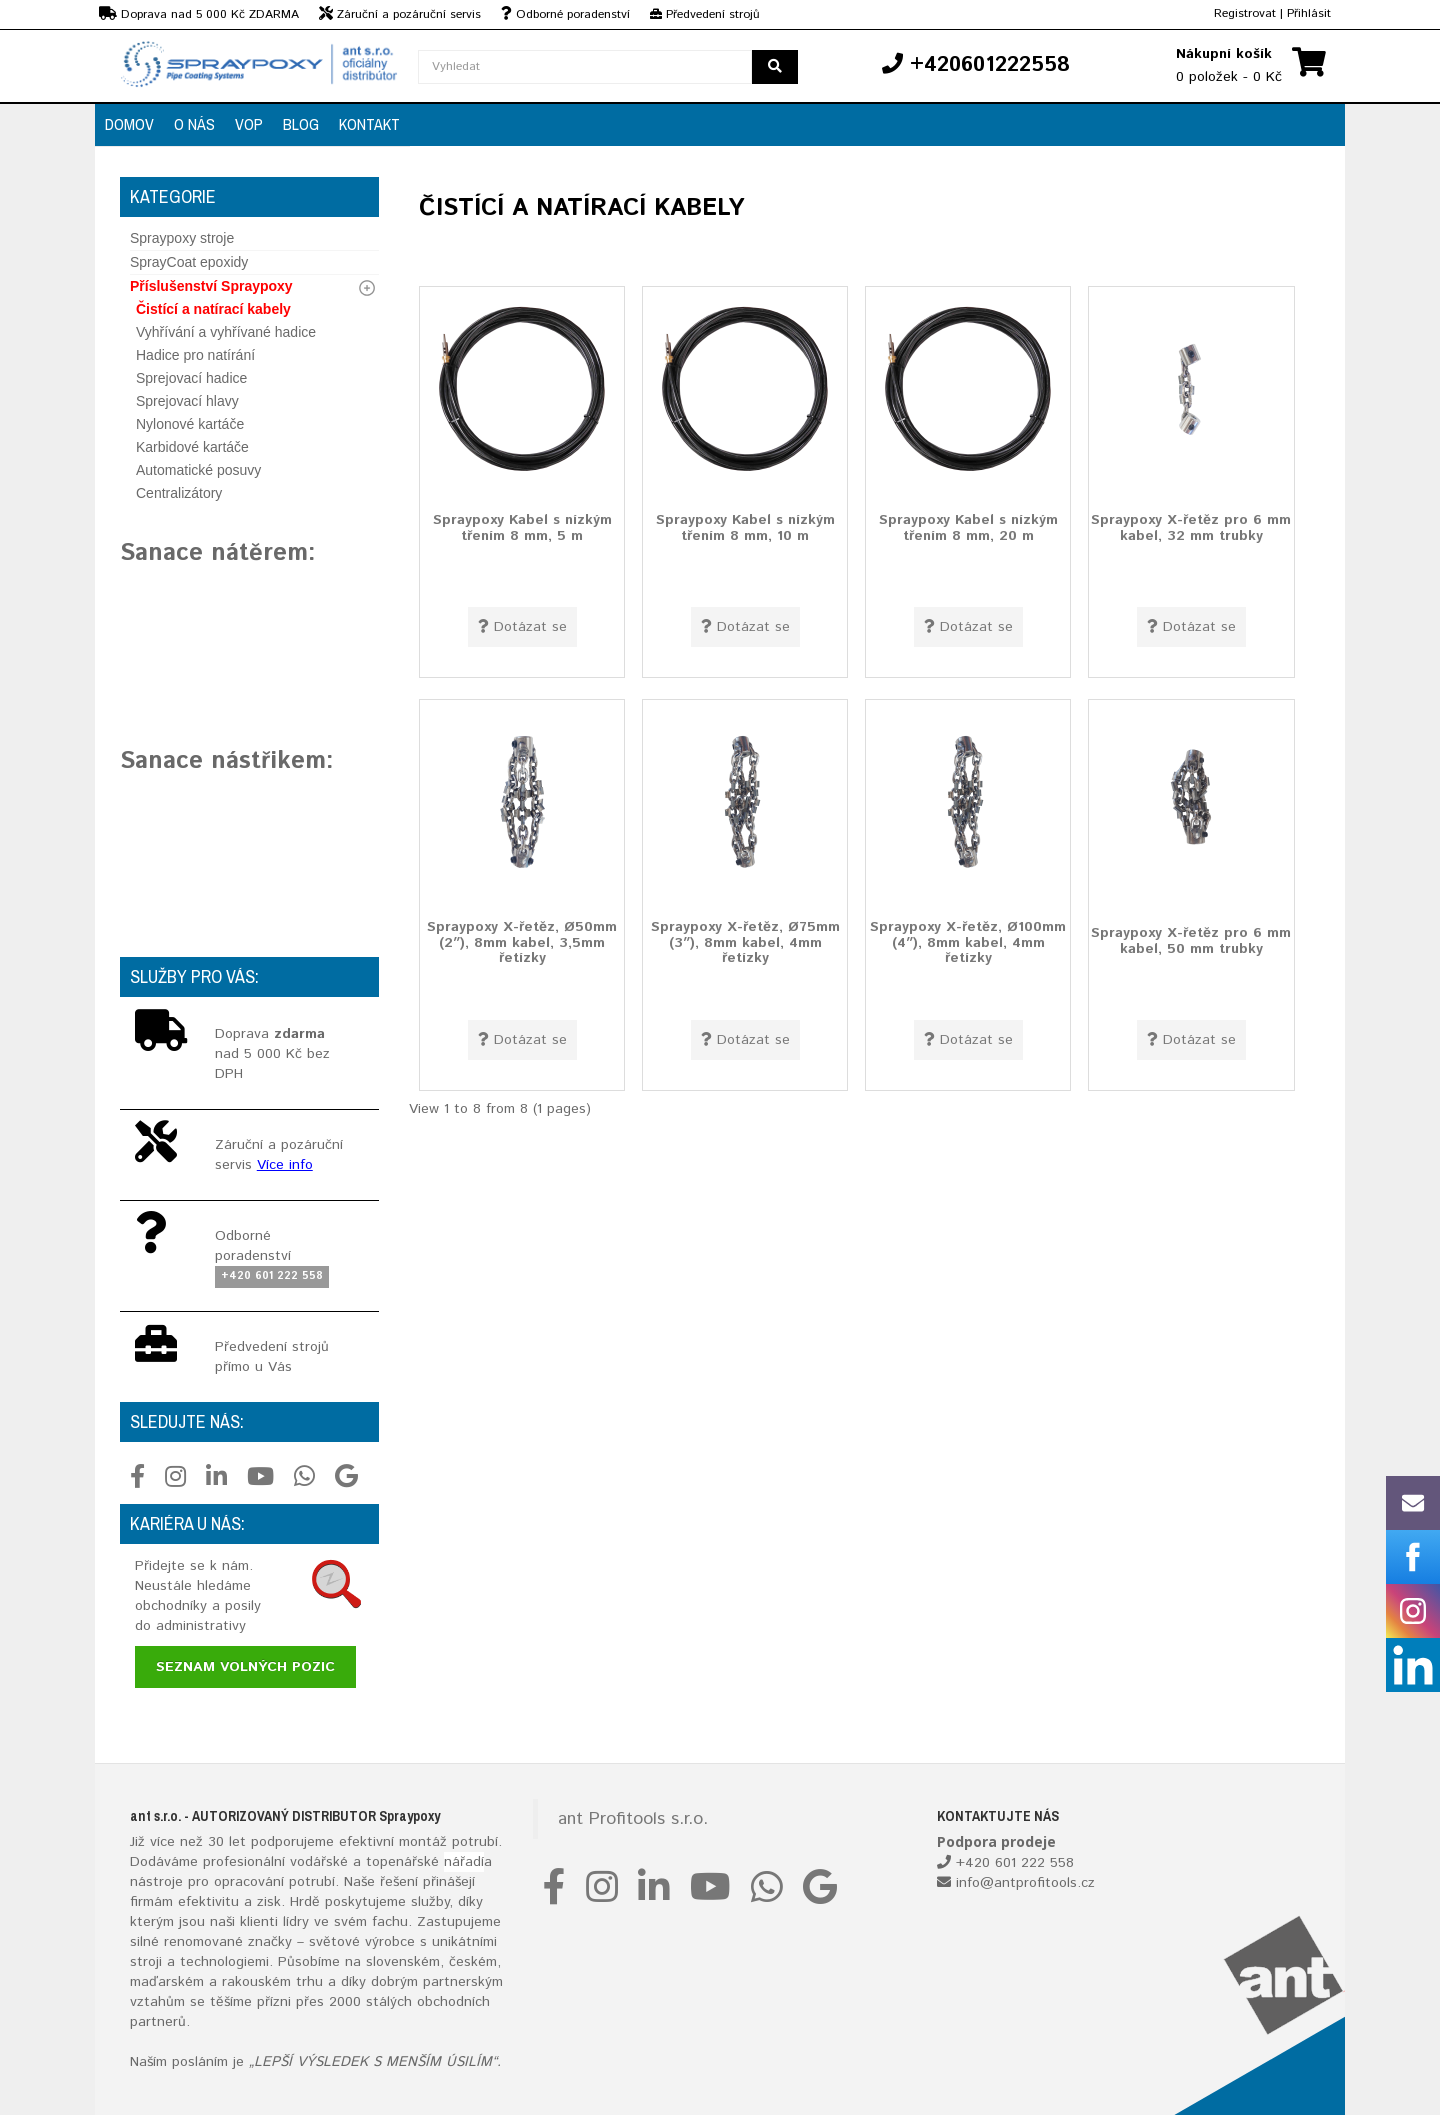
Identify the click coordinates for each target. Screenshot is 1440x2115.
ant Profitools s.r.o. (633, 1819)
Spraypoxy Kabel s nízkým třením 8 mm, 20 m (968, 527)
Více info (285, 1165)
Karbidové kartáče (192, 447)
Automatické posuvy (198, 470)
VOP (249, 124)
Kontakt (369, 124)
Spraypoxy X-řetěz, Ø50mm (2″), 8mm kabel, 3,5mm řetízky (522, 942)
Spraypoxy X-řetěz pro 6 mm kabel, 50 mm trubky (1191, 940)
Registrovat (1245, 13)
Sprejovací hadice (191, 378)
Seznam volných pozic (245, 1667)
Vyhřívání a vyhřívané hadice (226, 332)
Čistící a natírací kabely (213, 309)
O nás (194, 124)
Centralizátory (179, 493)
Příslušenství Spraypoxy (211, 286)
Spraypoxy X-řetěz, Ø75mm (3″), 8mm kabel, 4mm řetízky (745, 942)
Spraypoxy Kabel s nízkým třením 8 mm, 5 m (522, 527)
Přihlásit (1309, 13)
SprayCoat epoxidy (189, 262)
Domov (129, 124)
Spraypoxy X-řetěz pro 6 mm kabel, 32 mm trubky (1191, 527)
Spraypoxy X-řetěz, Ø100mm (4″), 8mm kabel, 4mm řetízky (968, 942)
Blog (301, 124)
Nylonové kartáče (190, 424)
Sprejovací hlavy (187, 401)
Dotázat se (522, 627)
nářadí (464, 1862)
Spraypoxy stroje (182, 238)
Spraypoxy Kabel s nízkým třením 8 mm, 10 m (745, 527)
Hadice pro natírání (195, 355)
